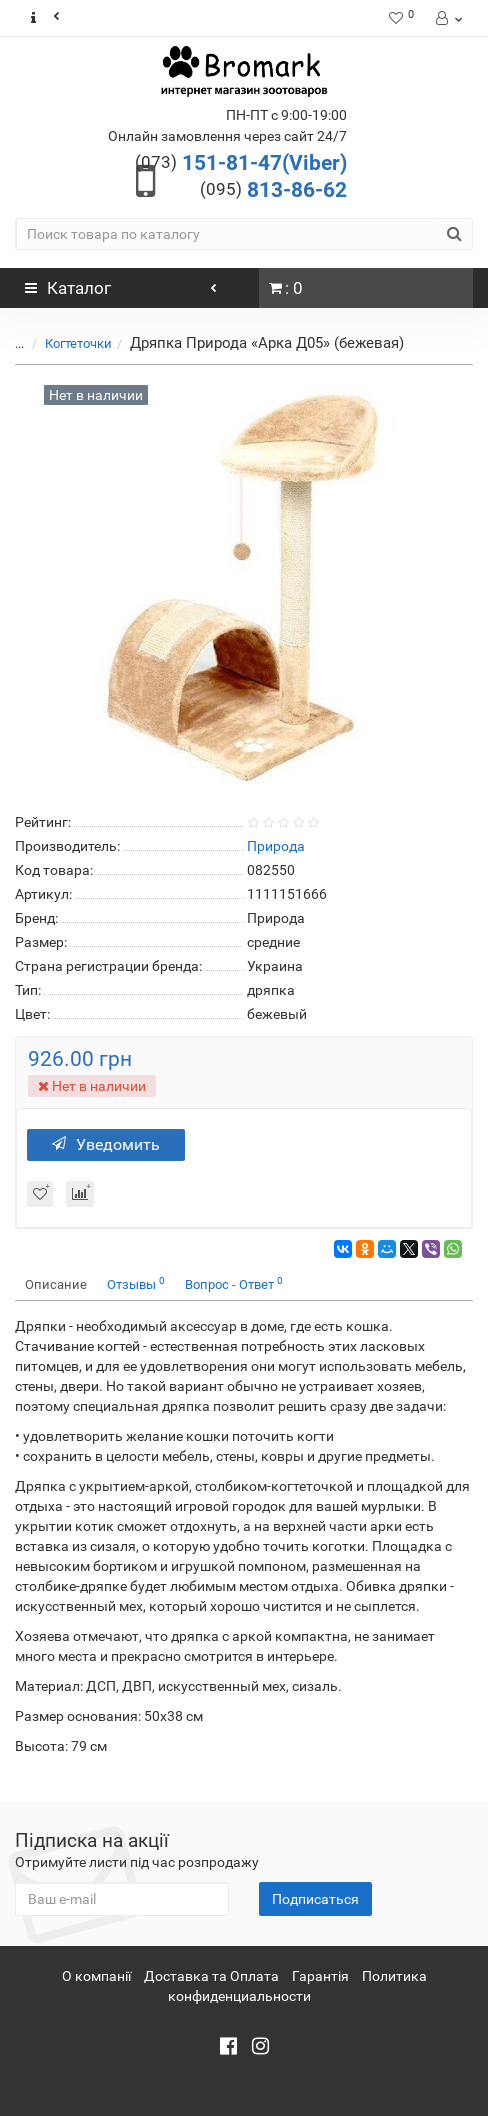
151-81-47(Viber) (241, 163)
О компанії (96, 1976)
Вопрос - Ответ (234, 1283)
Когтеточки (78, 343)
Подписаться (315, 1899)
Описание (56, 1284)
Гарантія (320, 1976)
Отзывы (136, 1283)
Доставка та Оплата (211, 1976)
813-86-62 (273, 190)
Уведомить (106, 1144)
